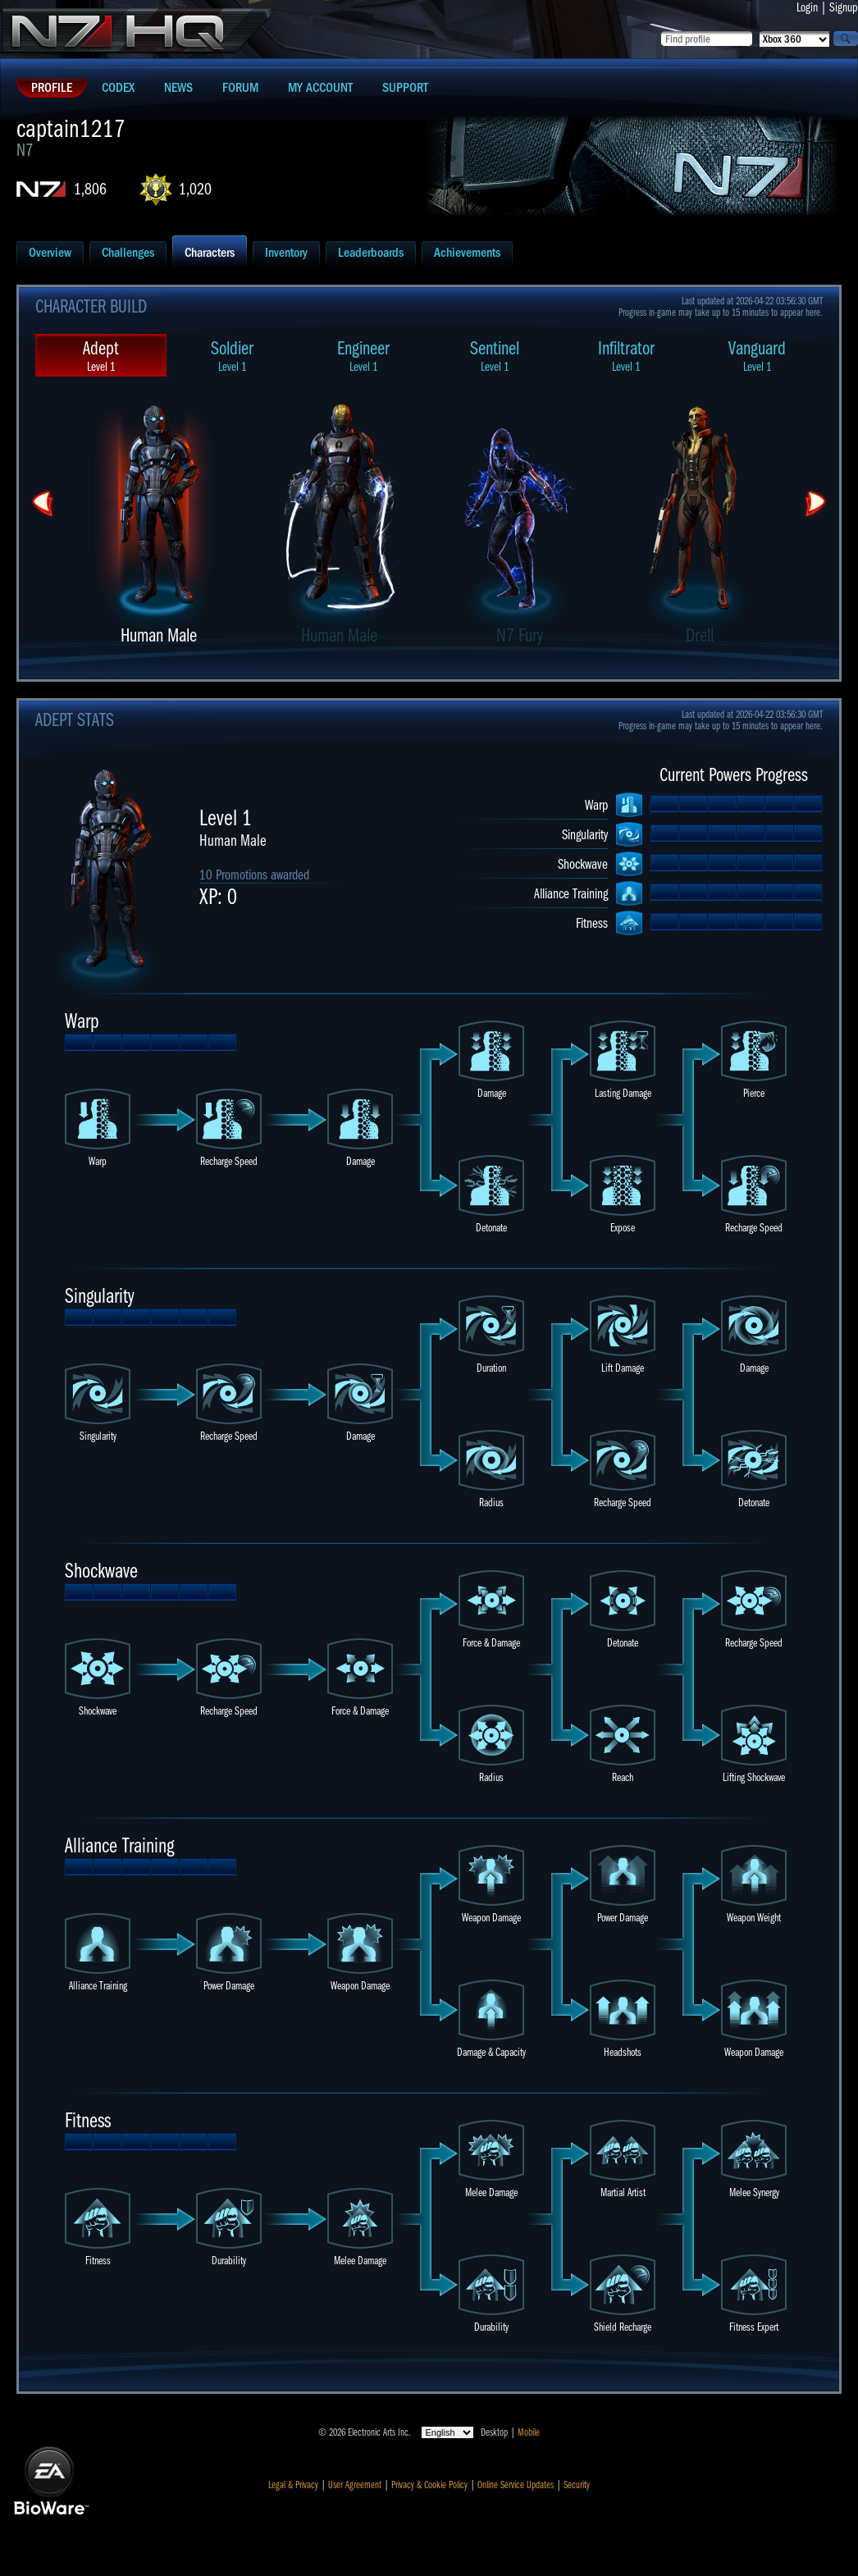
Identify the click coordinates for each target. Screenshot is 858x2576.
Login (807, 7)
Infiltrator (625, 355)
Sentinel (494, 355)
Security (577, 2485)
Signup (843, 7)
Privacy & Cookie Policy (429, 2485)
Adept (101, 355)
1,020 (195, 189)
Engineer (363, 355)
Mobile (529, 2432)
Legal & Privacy (293, 2485)
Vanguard (757, 355)
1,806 (90, 189)
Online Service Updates (515, 2485)
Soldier (232, 355)
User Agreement (354, 2485)
